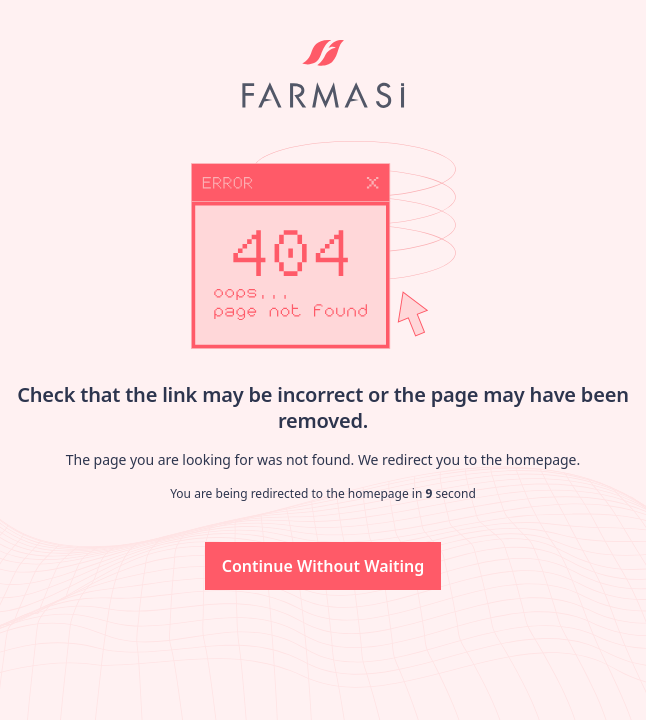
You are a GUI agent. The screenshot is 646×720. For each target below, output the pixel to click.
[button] (323, 566)
